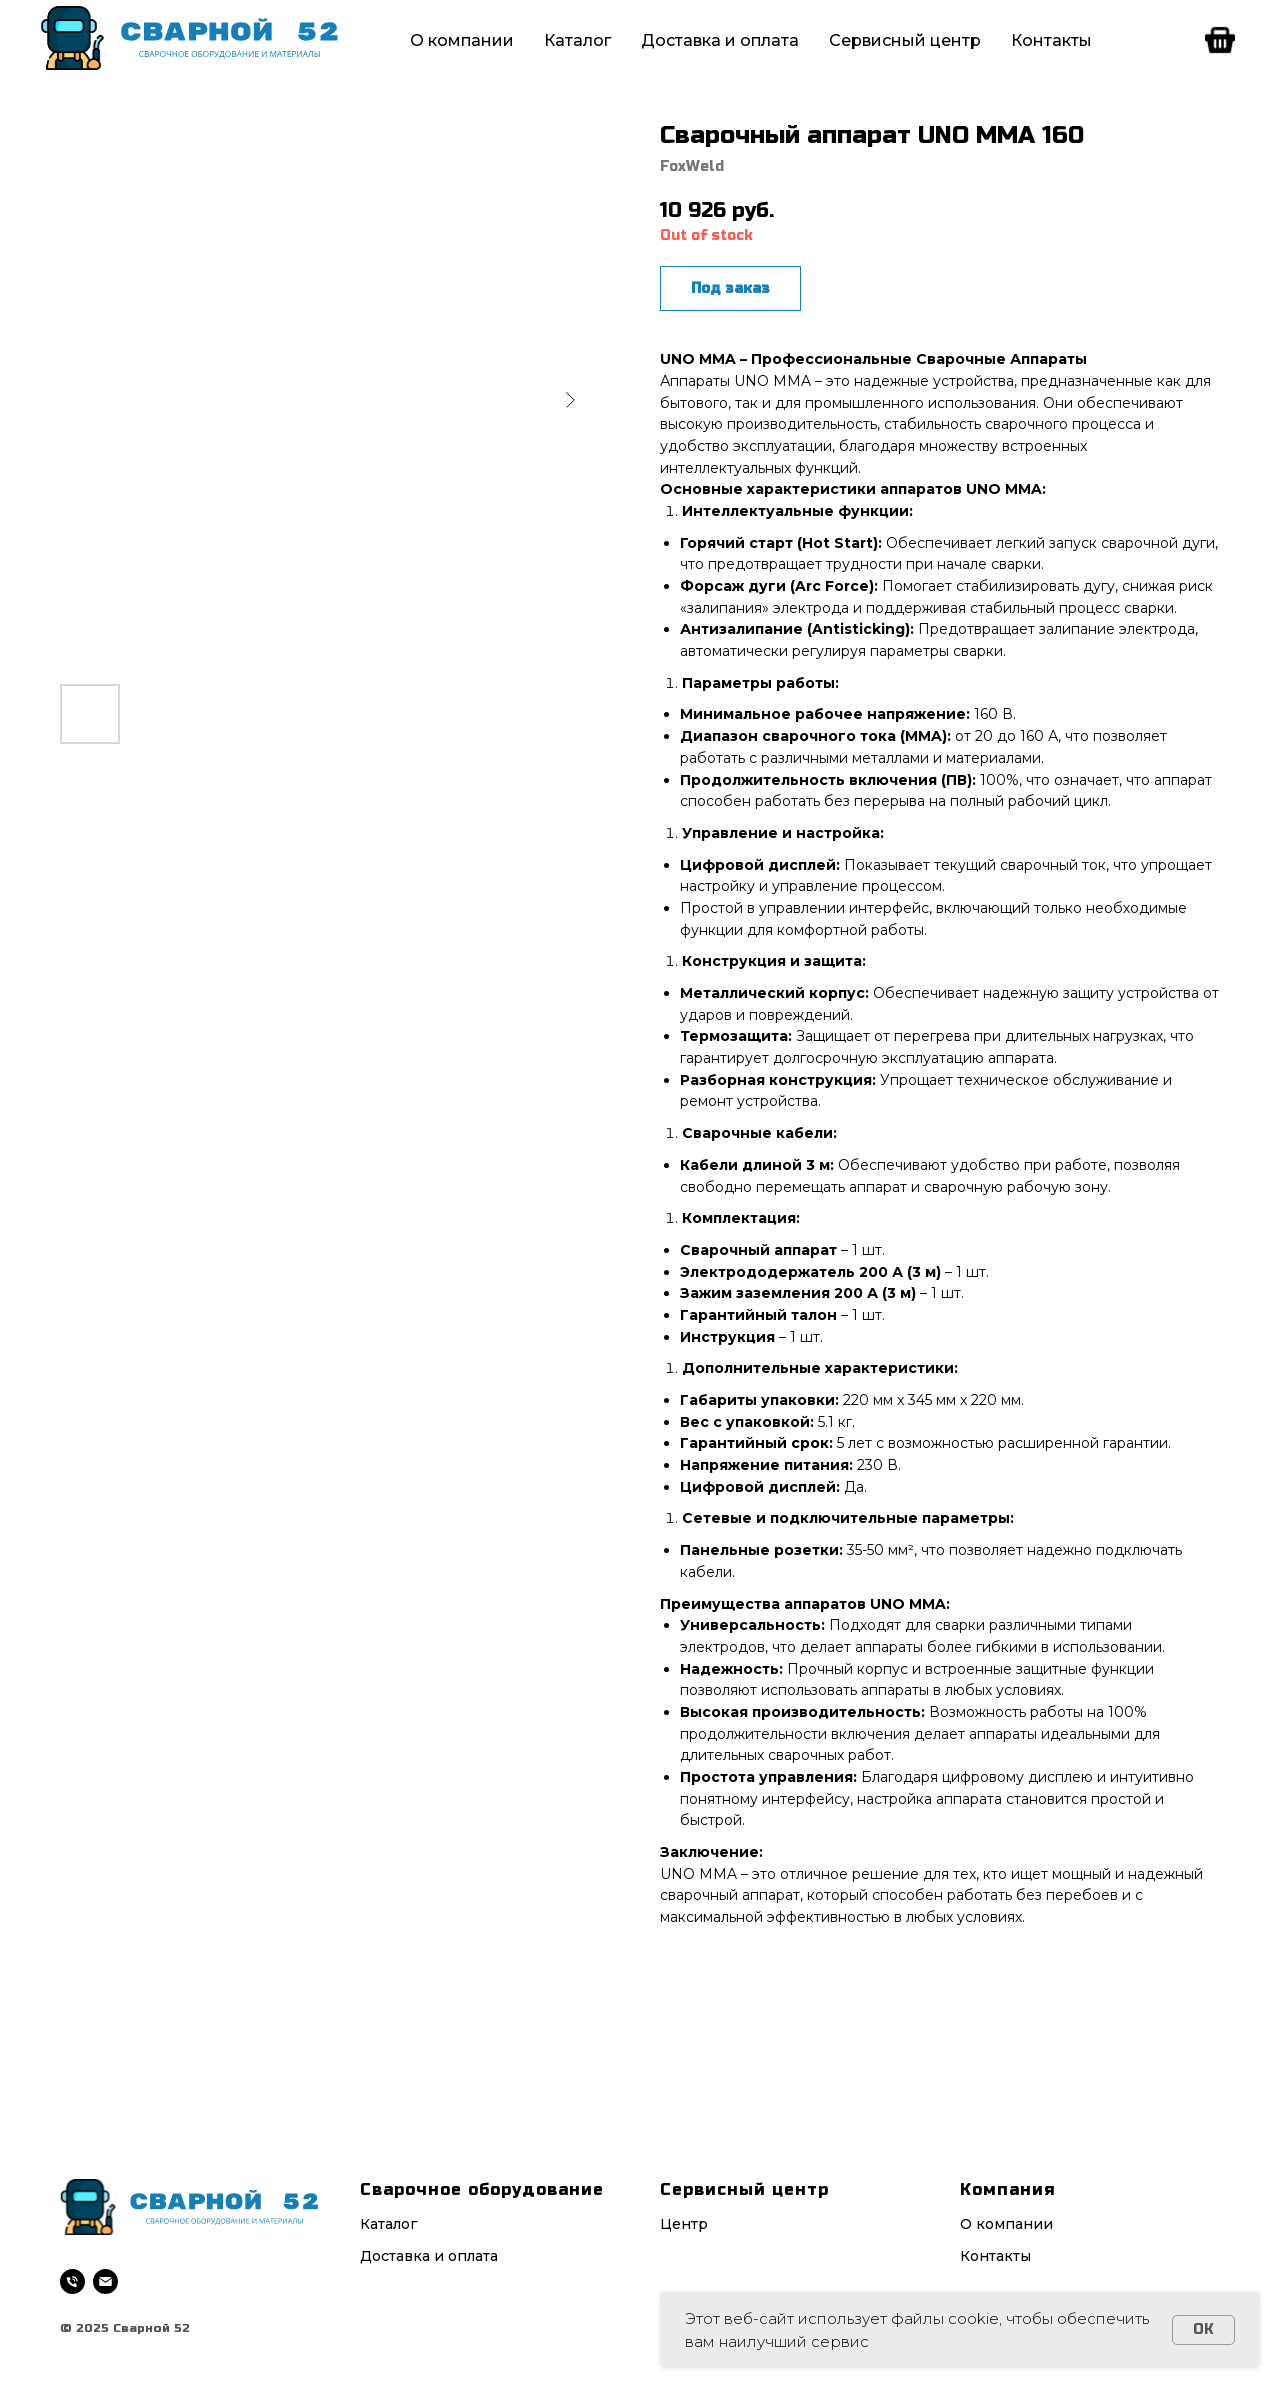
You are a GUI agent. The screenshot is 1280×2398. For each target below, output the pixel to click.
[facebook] (1220, 40)
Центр (684, 2224)
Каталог (577, 40)
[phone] (72, 2281)
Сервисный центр (905, 40)
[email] (105, 2281)
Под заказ (730, 288)
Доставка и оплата (720, 40)
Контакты (1051, 40)
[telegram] (1176, 40)
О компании (462, 40)
